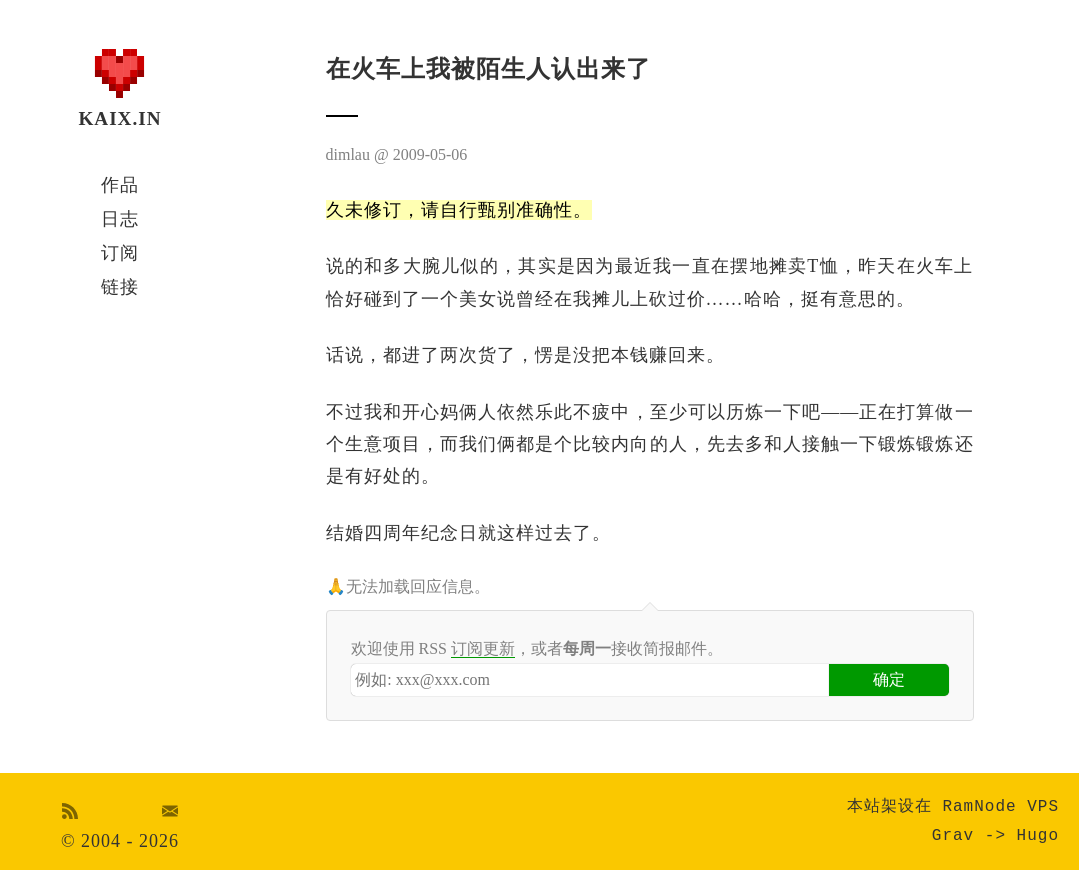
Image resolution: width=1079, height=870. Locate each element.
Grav (953, 836)
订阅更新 (483, 648)
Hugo (1038, 836)
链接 (120, 287)
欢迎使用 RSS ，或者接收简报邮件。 (537, 649)
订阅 (120, 253)
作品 (120, 185)
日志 (120, 219)
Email (170, 811)
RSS (70, 811)
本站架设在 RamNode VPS (953, 807)
